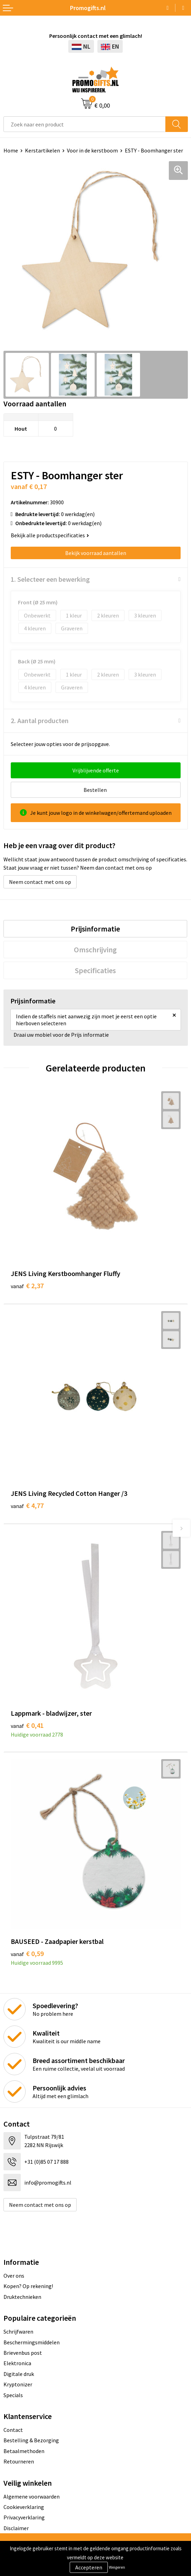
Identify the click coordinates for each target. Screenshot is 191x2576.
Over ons (13, 2275)
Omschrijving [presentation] (95, 949)
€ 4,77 (27, 1505)
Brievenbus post (22, 2352)
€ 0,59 (27, 1953)
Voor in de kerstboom (92, 150)
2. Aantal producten (40, 720)
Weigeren (117, 2567)
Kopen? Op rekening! (28, 2286)
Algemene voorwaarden (31, 2496)
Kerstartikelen (42, 150)
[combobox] (84, 124)
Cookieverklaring (23, 2506)
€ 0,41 (27, 1725)
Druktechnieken (22, 2296)
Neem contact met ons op (40, 881)
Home (10, 150)
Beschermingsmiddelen (31, 2342)
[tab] (95, 928)
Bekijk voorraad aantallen (95, 552)
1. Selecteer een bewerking (50, 579)
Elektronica (17, 2363)
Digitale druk (18, 2373)
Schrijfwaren (18, 2331)
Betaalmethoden (23, 2450)
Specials (13, 2395)
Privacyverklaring (24, 2517)
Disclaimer (16, 2528)
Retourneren (18, 2461)
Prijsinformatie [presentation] (95, 929)
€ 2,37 (27, 1285)
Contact (13, 2429)
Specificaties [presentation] (95, 970)
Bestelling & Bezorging (31, 2440)
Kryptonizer (17, 2384)
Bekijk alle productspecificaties (50, 535)
